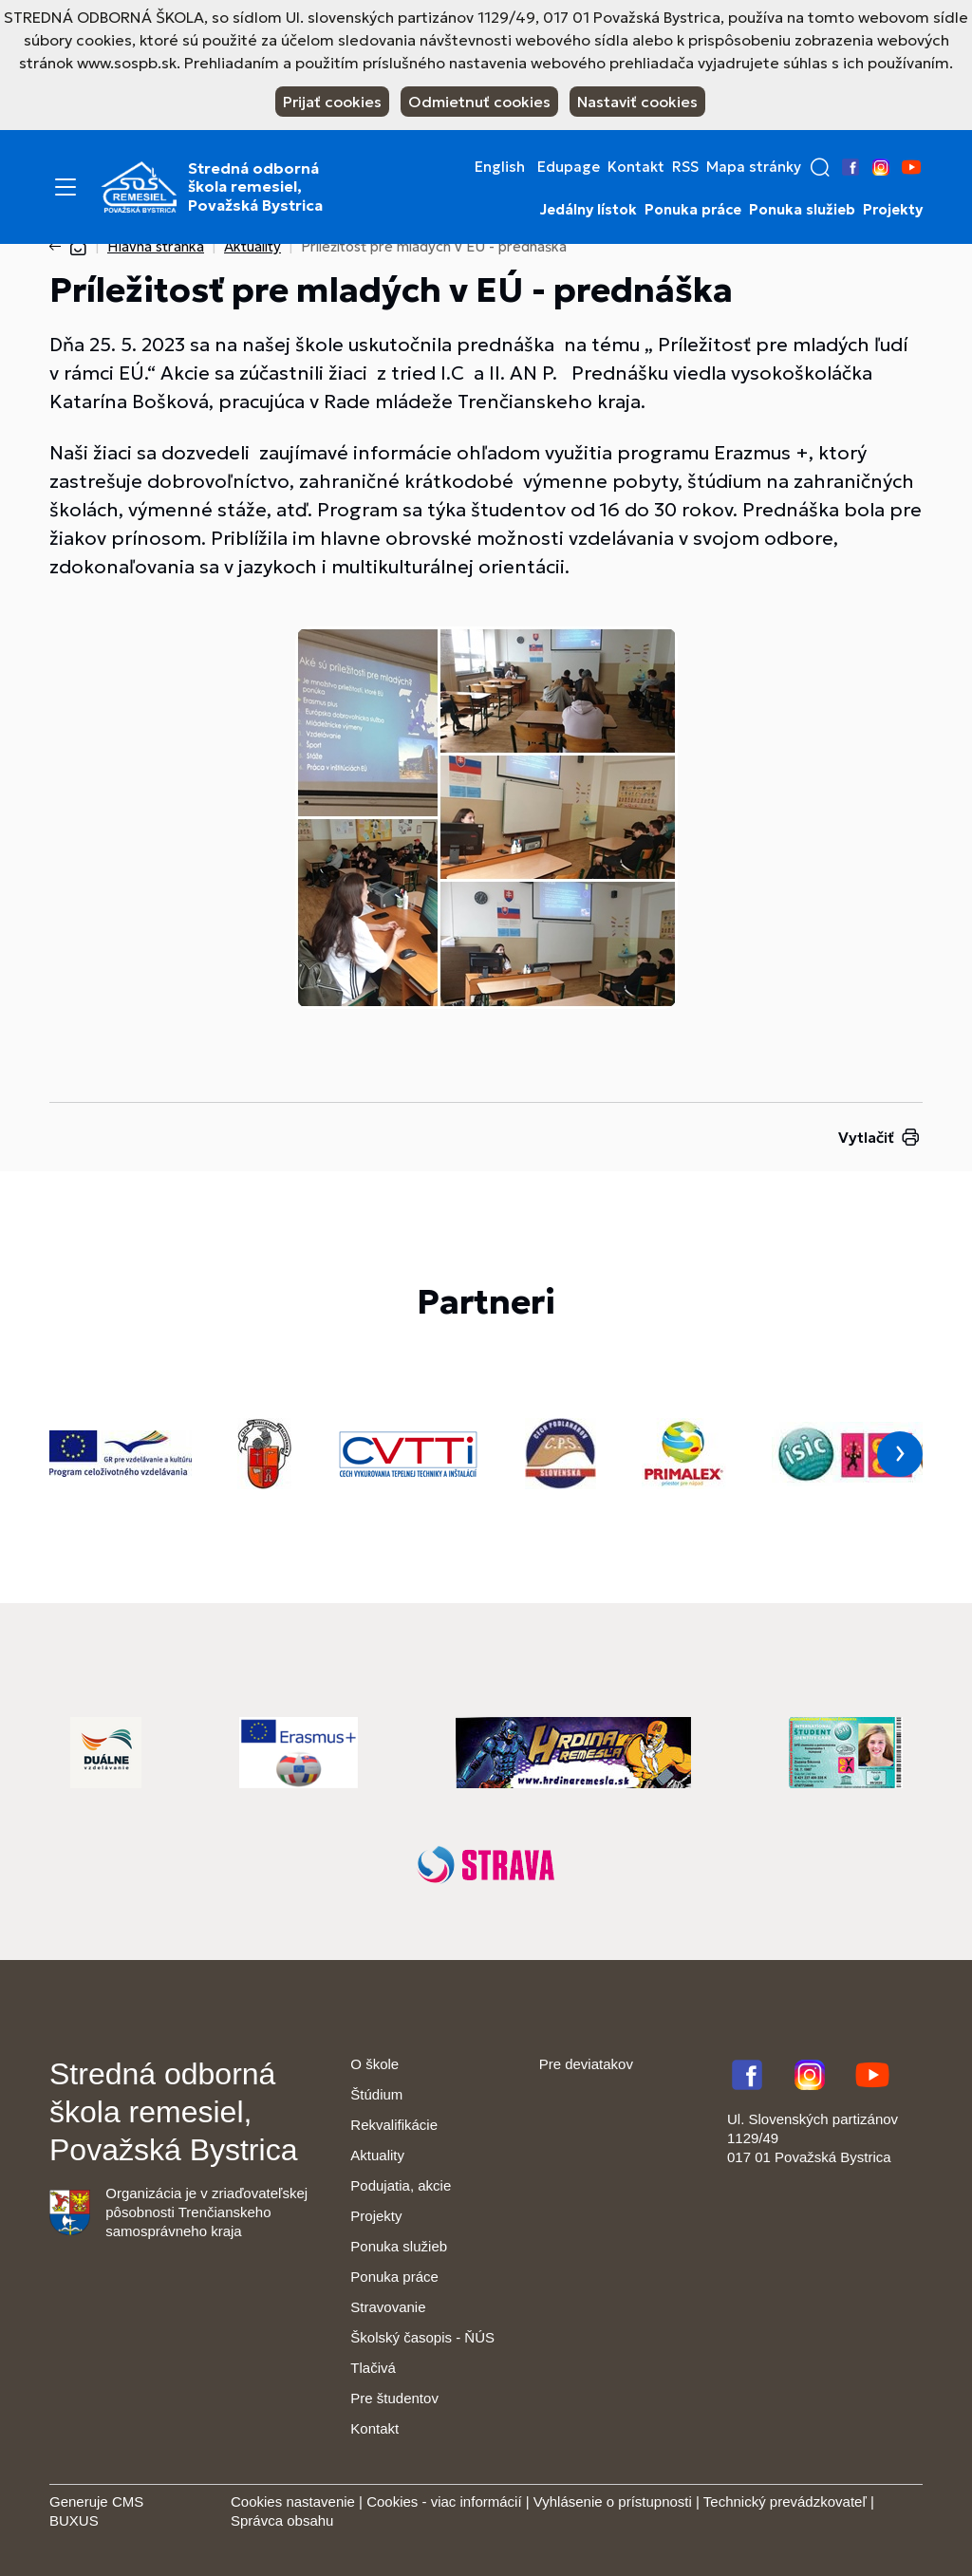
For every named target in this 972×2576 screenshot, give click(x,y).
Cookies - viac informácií (443, 2501)
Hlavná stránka (155, 246)
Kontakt (636, 167)
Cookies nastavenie (293, 2501)
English (500, 167)
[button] (820, 167)
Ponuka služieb (802, 209)
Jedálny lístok (588, 209)
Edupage (568, 167)
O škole (374, 2064)
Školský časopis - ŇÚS (422, 2337)
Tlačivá (373, 2368)
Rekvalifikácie (394, 2125)
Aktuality (252, 246)
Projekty (893, 209)
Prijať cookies (332, 101)
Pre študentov (394, 2398)
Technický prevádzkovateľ (785, 2501)
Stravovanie (387, 2307)
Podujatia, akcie (400, 2185)
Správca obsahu (282, 2520)
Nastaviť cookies (637, 101)
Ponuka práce (693, 209)
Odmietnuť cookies (479, 101)
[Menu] (65, 187)
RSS (685, 167)
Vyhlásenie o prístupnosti (612, 2501)
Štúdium (376, 2094)
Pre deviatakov (586, 2064)
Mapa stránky (753, 167)
